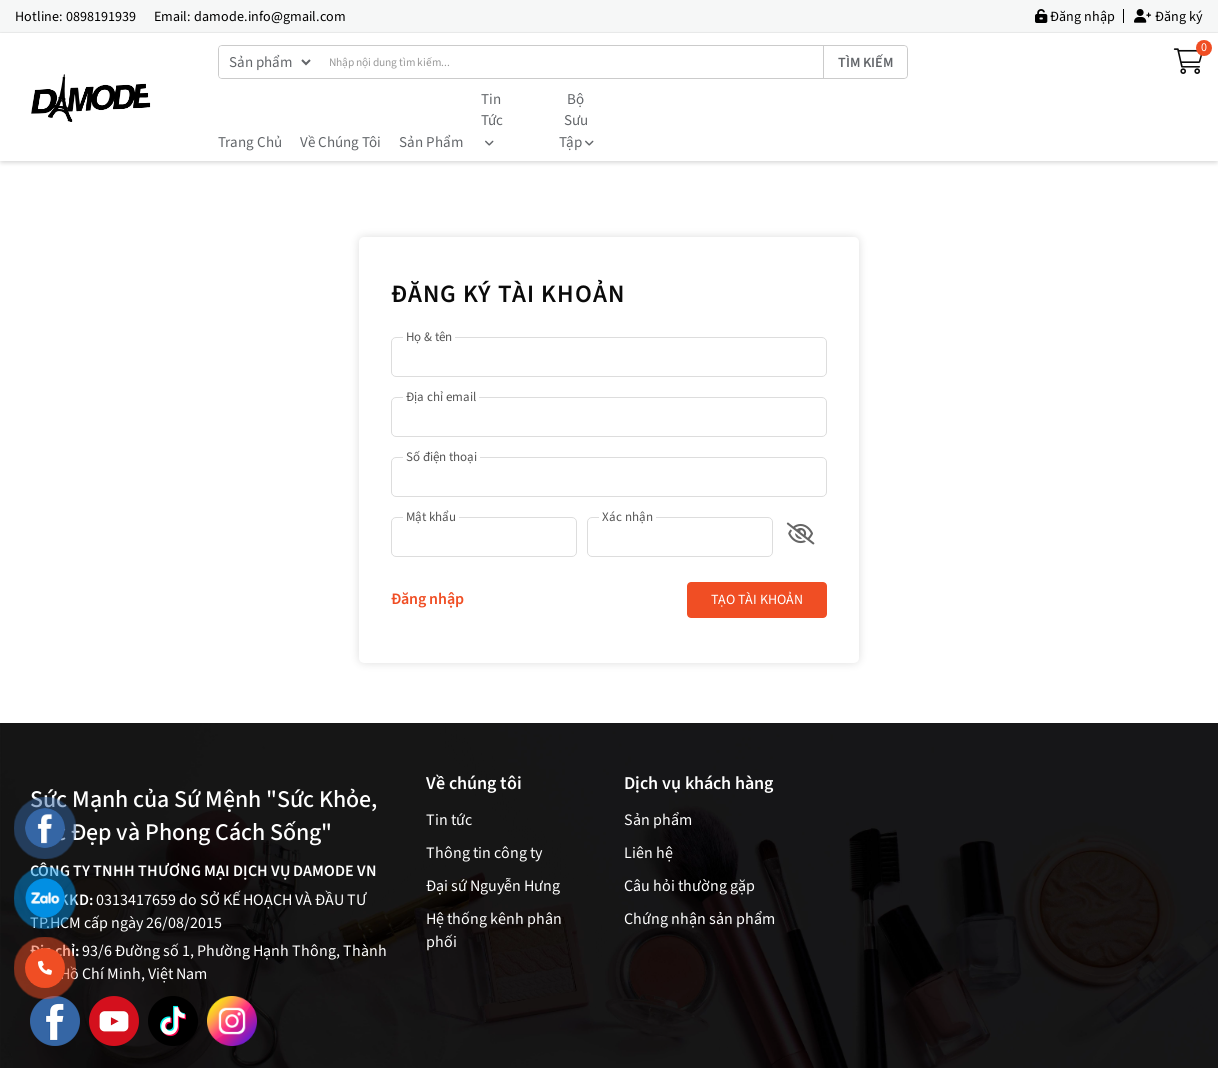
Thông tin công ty (484, 810)
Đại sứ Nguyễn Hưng (493, 843)
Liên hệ (648, 810)
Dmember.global (784, 1044)
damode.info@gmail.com (270, 17)
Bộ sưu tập (595, 99)
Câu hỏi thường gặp (689, 843)
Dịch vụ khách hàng (698, 741)
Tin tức (509, 99)
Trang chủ (250, 99)
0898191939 (101, 17)
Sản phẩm (431, 99)
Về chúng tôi (340, 99)
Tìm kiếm (865, 63)
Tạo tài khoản (757, 557)
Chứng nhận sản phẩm (699, 876)
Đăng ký (1168, 16)
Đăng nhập (1075, 16)
